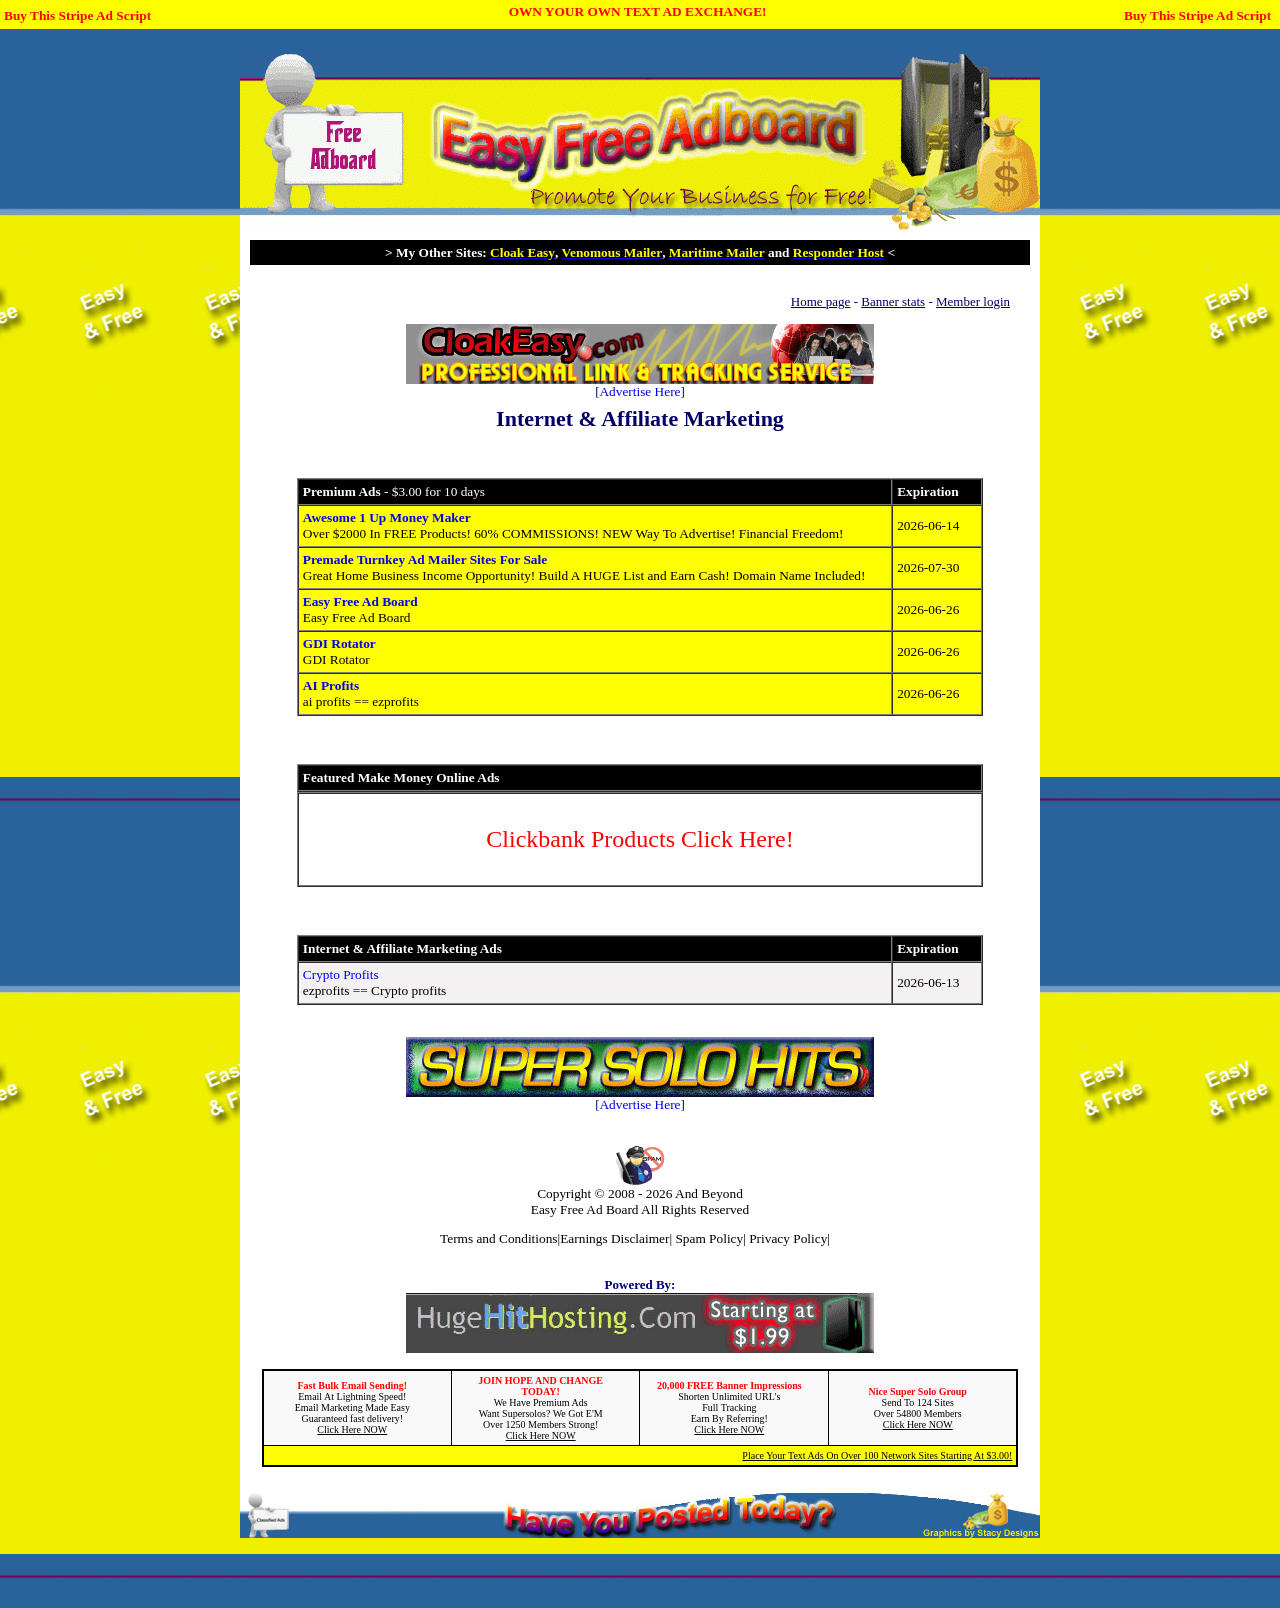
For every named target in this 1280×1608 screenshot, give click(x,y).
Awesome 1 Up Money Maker (387, 517)
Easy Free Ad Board (360, 601)
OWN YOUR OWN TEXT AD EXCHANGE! (638, 11)
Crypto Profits (341, 974)
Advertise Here (639, 391)
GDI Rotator (339, 643)
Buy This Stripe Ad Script (77, 15)
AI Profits (331, 685)
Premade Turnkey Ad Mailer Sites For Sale (425, 559)
